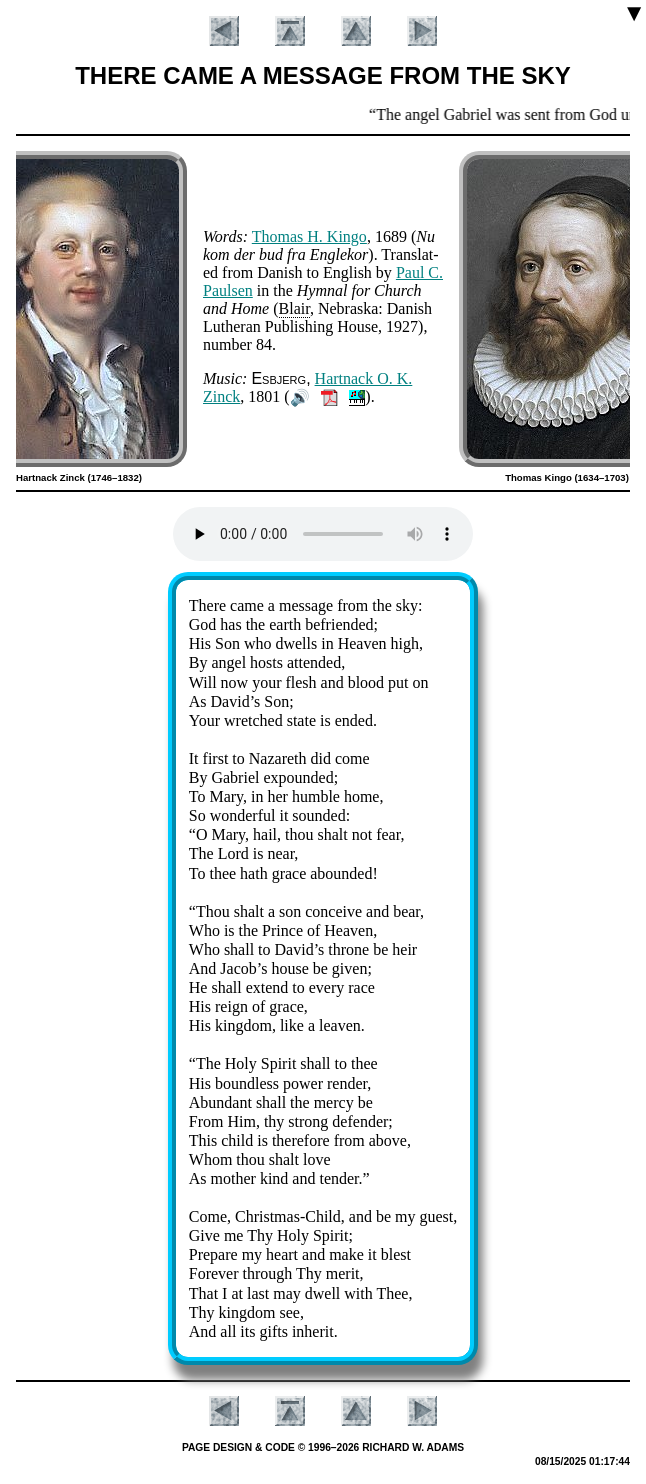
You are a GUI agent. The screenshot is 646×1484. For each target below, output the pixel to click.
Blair (294, 308)
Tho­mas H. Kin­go (309, 236)
